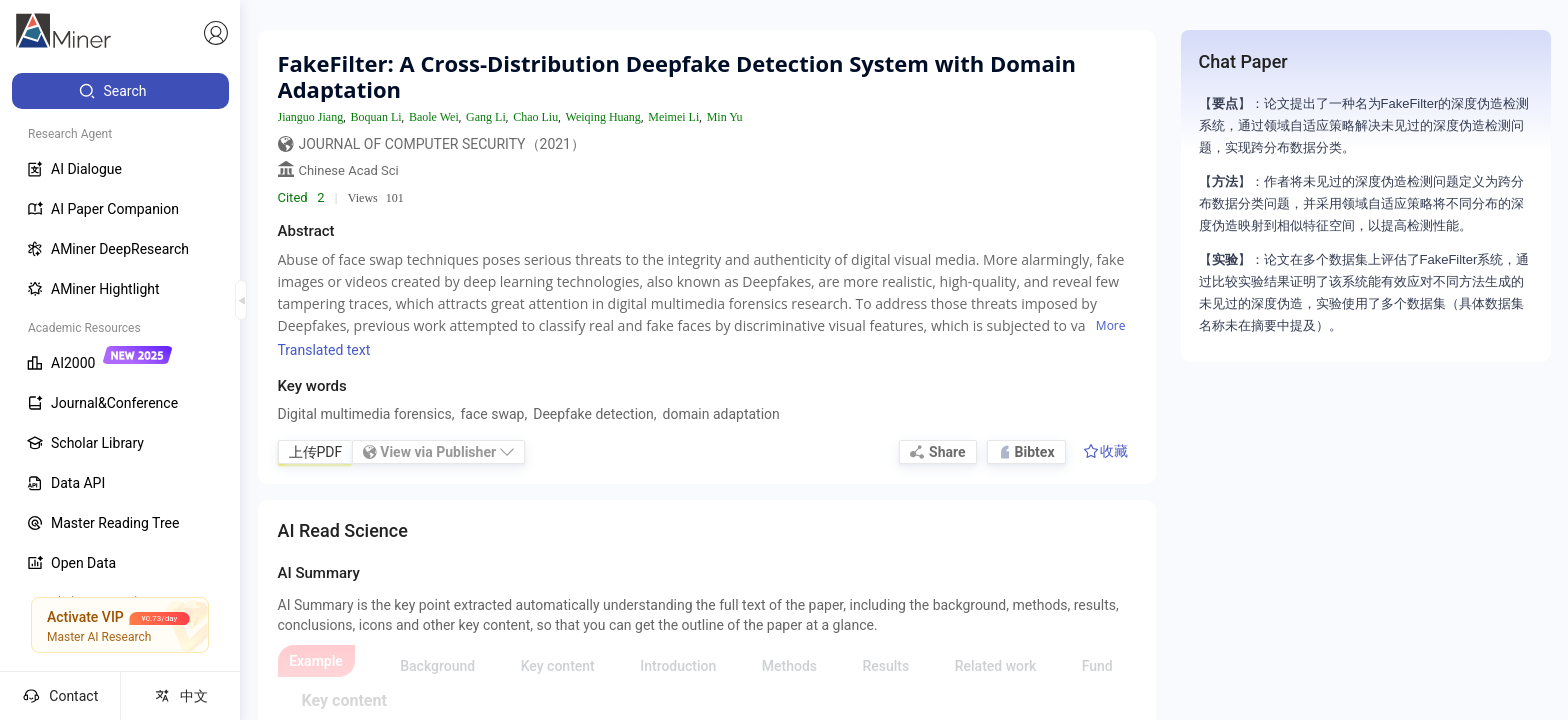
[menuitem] (120, 91)
